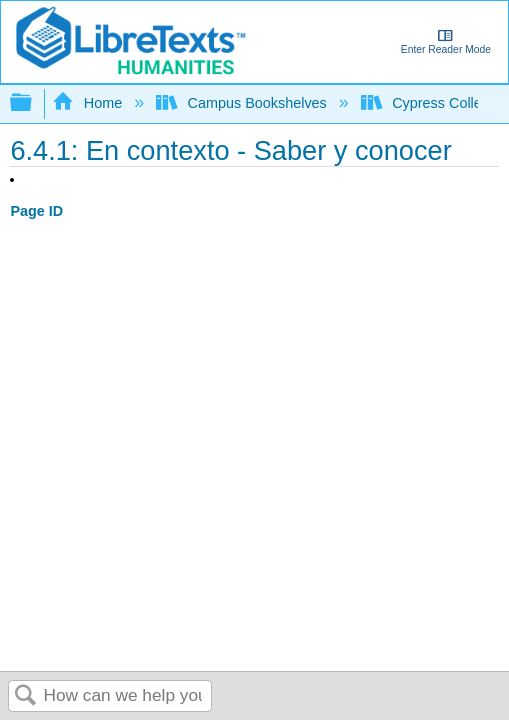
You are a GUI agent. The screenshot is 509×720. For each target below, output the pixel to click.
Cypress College (431, 103)
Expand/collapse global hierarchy (34, 103)
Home (89, 103)
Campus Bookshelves (243, 103)
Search (26, 696)
